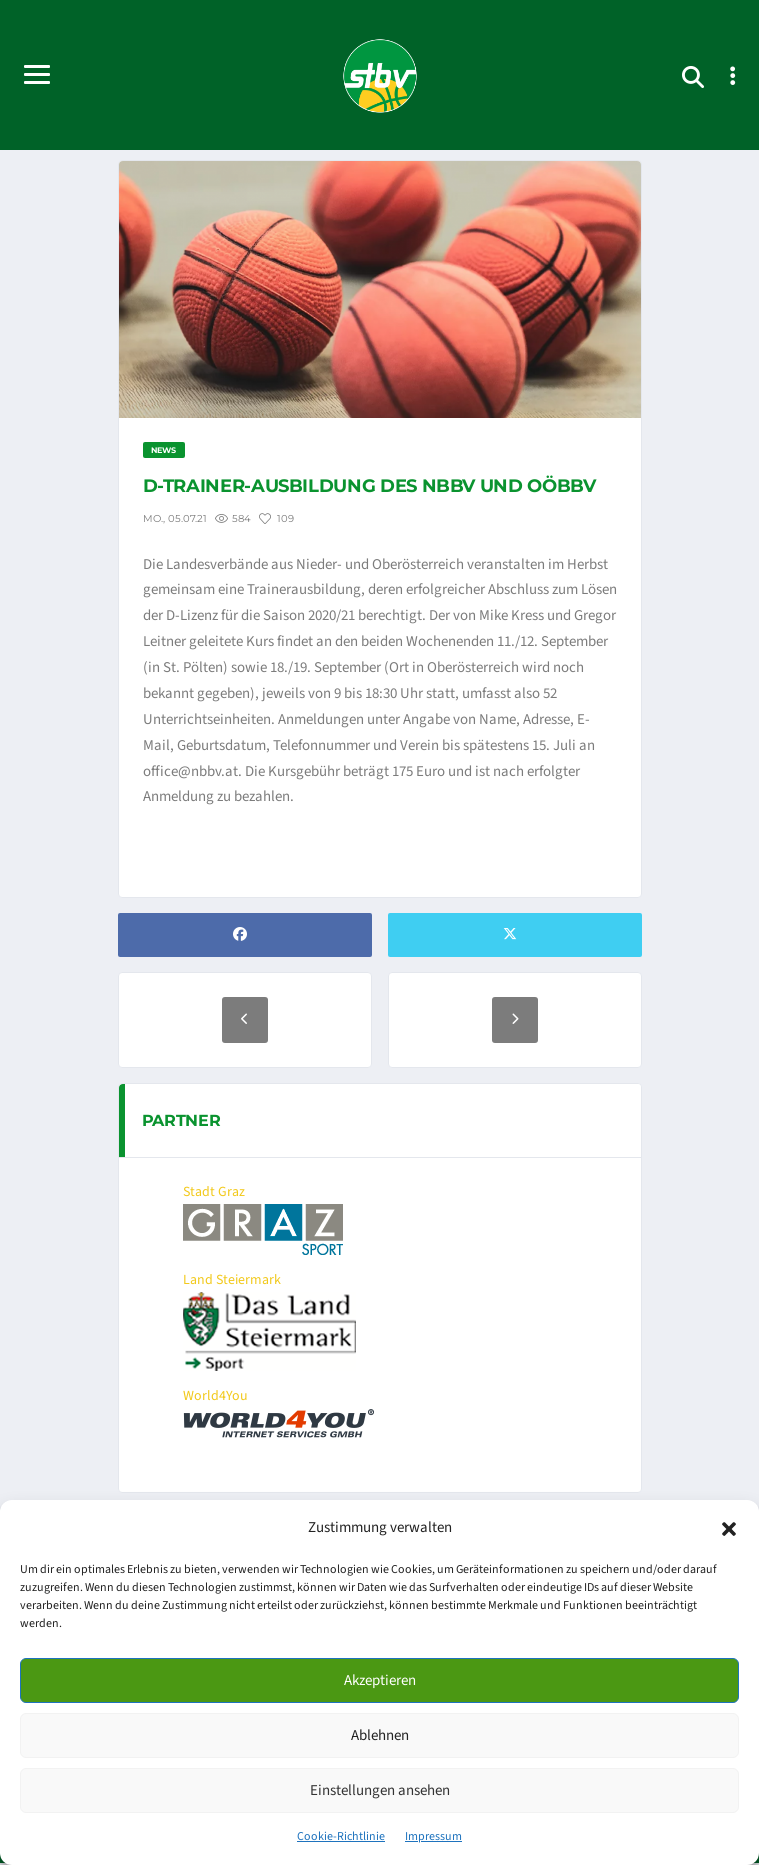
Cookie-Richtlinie (341, 1836)
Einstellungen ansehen (380, 1790)
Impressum (433, 1836)
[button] (729, 1528)
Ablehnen (380, 1735)
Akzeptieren (380, 1680)
